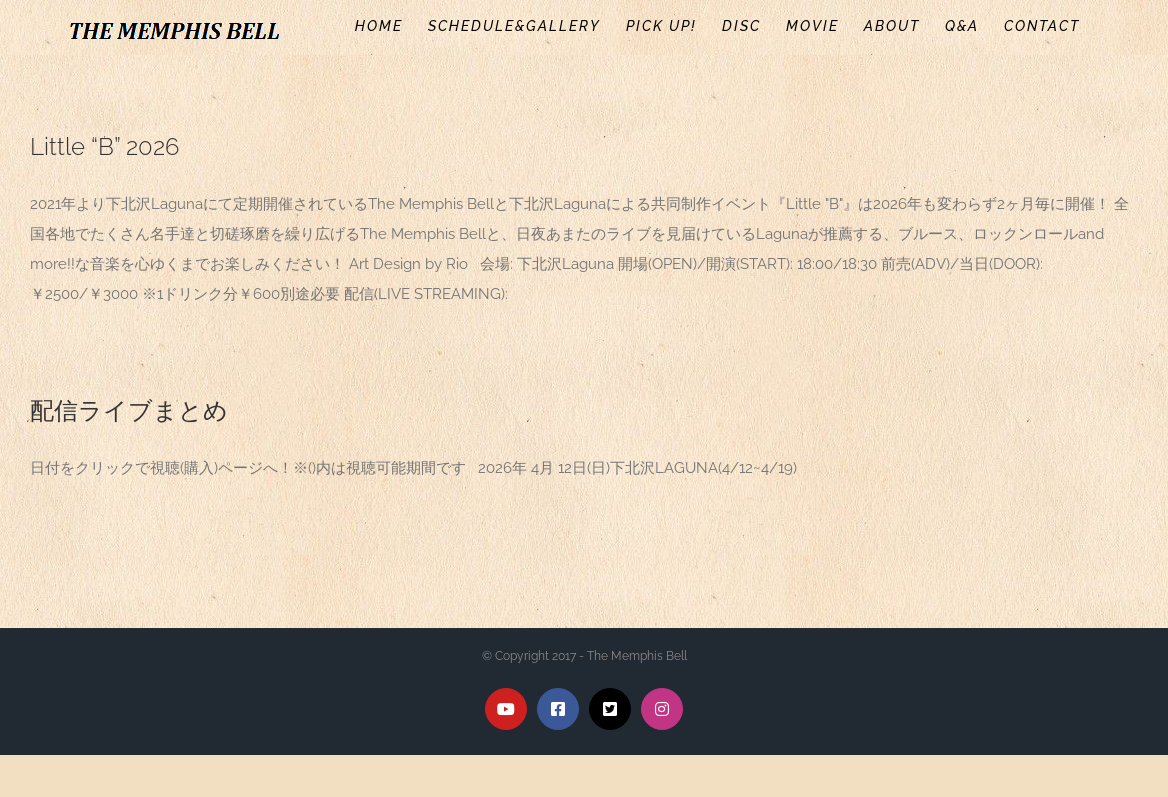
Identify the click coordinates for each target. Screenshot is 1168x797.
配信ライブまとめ (129, 410)
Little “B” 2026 (104, 146)
